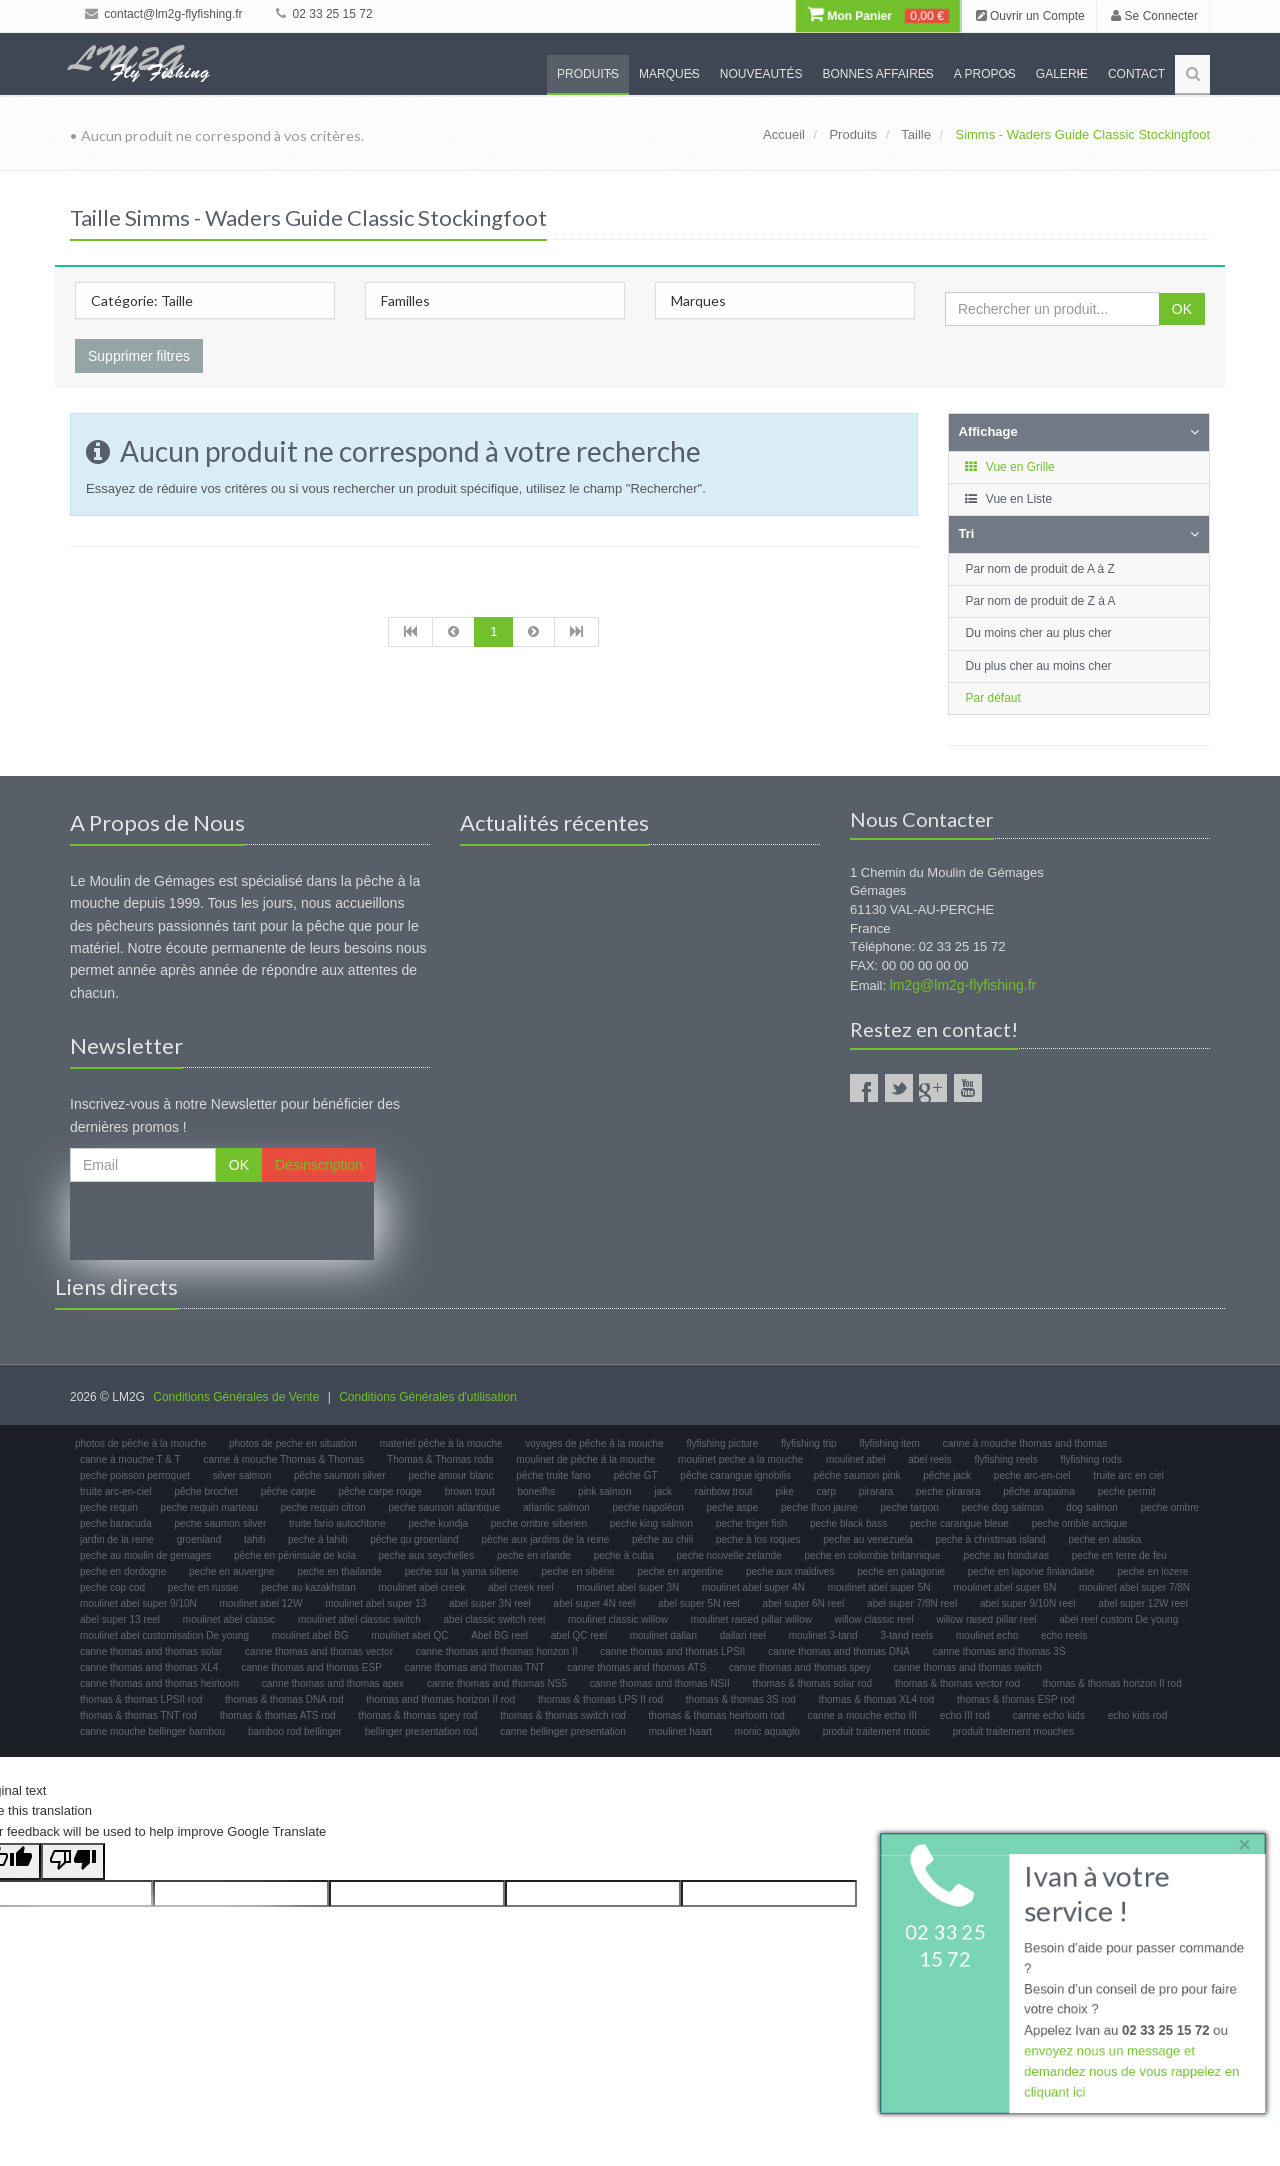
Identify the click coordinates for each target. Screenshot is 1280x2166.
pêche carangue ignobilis (735, 1475)
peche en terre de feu (1119, 1555)
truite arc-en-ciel (116, 1491)
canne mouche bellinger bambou (152, 1731)
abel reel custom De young (1118, 1619)
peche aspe (733, 1507)
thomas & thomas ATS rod (278, 1715)
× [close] (1243, 1842)
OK (1182, 309)
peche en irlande (534, 1555)
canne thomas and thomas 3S (999, 1651)
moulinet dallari (663, 1635)
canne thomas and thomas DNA (839, 1651)
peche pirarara (948, 1491)
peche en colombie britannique (872, 1555)
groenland (199, 1539)
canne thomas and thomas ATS (636, 1667)
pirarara (876, 1491)
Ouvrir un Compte (1030, 16)
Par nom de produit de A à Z (1040, 569)
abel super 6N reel (804, 1603)
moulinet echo (987, 1635)
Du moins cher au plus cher (1039, 633)
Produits (588, 74)
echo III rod (965, 1715)
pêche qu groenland (414, 1539)
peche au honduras (1006, 1555)
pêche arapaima (1039, 1491)
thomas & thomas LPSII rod (141, 1699)
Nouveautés (761, 74)
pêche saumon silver (340, 1475)
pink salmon (604, 1491)
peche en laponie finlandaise (1031, 1571)
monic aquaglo (767, 1731)
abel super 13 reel (120, 1619)
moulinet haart (680, 1731)
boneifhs (536, 1491)
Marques (669, 74)
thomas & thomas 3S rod (741, 1699)
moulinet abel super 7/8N (1134, 1587)
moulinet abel (855, 1459)
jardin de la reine (117, 1539)
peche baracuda (116, 1523)
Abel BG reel (499, 1635)
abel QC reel (579, 1635)
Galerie (1062, 74)
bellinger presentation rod (421, 1731)
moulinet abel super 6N (1004, 1587)
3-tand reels (906, 1635)
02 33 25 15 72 (324, 14)
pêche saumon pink (857, 1475)
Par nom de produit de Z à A (1041, 601)
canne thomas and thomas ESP (311, 1667)
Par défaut (993, 698)
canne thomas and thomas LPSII (672, 1651)
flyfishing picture (723, 1443)
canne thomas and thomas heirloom (159, 1683)
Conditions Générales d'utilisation (428, 1397)
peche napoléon (648, 1507)
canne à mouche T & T (130, 1459)
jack (663, 1491)
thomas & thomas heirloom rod (717, 1715)
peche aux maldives (790, 1571)
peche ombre (1170, 1507)
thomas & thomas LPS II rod (600, 1699)
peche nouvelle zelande (729, 1555)
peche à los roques (758, 1539)
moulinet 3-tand (823, 1635)
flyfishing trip (809, 1443)
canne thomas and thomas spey (800, 1667)
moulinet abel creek (422, 1587)
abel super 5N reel (699, 1603)
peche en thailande (339, 1571)
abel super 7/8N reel (912, 1603)
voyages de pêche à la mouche (594, 1443)
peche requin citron (323, 1507)
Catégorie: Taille (142, 300)
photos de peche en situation (293, 1443)
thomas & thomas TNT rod (138, 1715)
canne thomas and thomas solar (151, 1651)
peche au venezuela (868, 1539)
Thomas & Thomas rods (440, 1459)
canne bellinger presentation (563, 1731)
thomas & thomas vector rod (957, 1683)
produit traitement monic (876, 1731)
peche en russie (203, 1587)
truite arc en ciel (1128, 1475)
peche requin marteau (209, 1507)
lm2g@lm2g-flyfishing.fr (963, 985)
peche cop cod (112, 1587)
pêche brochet (205, 1491)
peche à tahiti (318, 1539)
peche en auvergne (232, 1571)
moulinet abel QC (409, 1635)
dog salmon (1092, 1507)
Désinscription (319, 1165)
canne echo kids (1049, 1715)
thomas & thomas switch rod (563, 1715)
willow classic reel (874, 1619)
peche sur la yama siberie (462, 1571)
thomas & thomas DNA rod (284, 1699)
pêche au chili (662, 1539)
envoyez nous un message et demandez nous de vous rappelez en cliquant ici (1131, 2072)
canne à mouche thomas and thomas (1025, 1443)
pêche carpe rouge (379, 1491)
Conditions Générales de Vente (236, 1397)
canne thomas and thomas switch (967, 1667)
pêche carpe (288, 1491)
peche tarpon (910, 1507)
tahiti (254, 1539)
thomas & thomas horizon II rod (1112, 1683)
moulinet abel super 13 (375, 1603)
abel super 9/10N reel (1028, 1603)
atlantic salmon (556, 1507)
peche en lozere (1152, 1571)
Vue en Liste (1008, 499)
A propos (985, 74)
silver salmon (242, 1475)
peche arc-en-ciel (1032, 1475)
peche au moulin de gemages (145, 1555)
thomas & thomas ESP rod (1016, 1699)
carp (826, 1491)
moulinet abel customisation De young (164, 1635)
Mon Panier (878, 16)
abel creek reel (521, 1587)
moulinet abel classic (229, 1619)
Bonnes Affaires (877, 74)
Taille (916, 134)
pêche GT (636, 1475)
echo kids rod (1137, 1715)
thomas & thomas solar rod (813, 1683)
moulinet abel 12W (261, 1603)
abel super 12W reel (1143, 1603)
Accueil (784, 134)
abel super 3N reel (490, 1603)
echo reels (1064, 1635)
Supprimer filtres (139, 356)
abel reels (929, 1459)
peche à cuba (624, 1555)
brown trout (470, 1491)
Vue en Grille (1009, 467)
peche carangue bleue (959, 1523)
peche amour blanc (451, 1475)
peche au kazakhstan (308, 1587)
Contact (1136, 74)
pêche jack (947, 1475)
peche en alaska (1104, 1539)
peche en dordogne (123, 1571)
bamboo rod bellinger (295, 1731)
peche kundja (439, 1523)
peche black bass (848, 1523)
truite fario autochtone (337, 1523)
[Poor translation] (73, 1861)
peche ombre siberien (539, 1523)
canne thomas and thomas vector (319, 1651)
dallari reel (743, 1635)
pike (784, 1491)
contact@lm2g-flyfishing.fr (164, 14)
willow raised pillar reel (986, 1619)
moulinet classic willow (618, 1619)
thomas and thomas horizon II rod (440, 1699)
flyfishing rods (1091, 1459)
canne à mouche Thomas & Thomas (283, 1459)
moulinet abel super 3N (627, 1587)
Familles (405, 300)
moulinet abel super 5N (879, 1587)
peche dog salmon (1003, 1507)
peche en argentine (681, 1571)
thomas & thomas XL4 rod (877, 1699)
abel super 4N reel (595, 1603)
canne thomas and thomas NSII (660, 1683)
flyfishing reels (1005, 1459)
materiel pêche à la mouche (441, 1443)
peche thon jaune (819, 1507)
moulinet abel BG (310, 1635)
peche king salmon (651, 1523)
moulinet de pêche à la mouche (585, 1459)
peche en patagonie (901, 1571)
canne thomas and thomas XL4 (149, 1667)
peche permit (1127, 1491)
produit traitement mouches (1013, 1731)
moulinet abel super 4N (753, 1587)
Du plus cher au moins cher (1039, 666)
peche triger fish (751, 1523)
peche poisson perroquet (135, 1475)
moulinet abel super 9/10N (138, 1603)
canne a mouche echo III (863, 1715)
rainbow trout (724, 1491)
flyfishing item (889, 1443)
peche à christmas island (991, 1539)
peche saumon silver (221, 1523)
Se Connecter (1154, 16)
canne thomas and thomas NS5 (497, 1683)
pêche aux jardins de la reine (545, 1539)
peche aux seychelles (427, 1555)
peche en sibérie (577, 1571)
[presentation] (222, 1221)
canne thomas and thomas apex (333, 1683)
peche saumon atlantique (445, 1507)
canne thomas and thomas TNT (475, 1667)
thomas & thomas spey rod (417, 1715)
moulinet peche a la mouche (740, 1459)
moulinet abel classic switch (359, 1619)
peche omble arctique (1080, 1523)
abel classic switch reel (495, 1619)
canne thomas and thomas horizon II (497, 1651)
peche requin (109, 1507)
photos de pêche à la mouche (140, 1443)
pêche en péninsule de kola (295, 1555)
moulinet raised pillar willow (751, 1619)
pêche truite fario (553, 1475)
